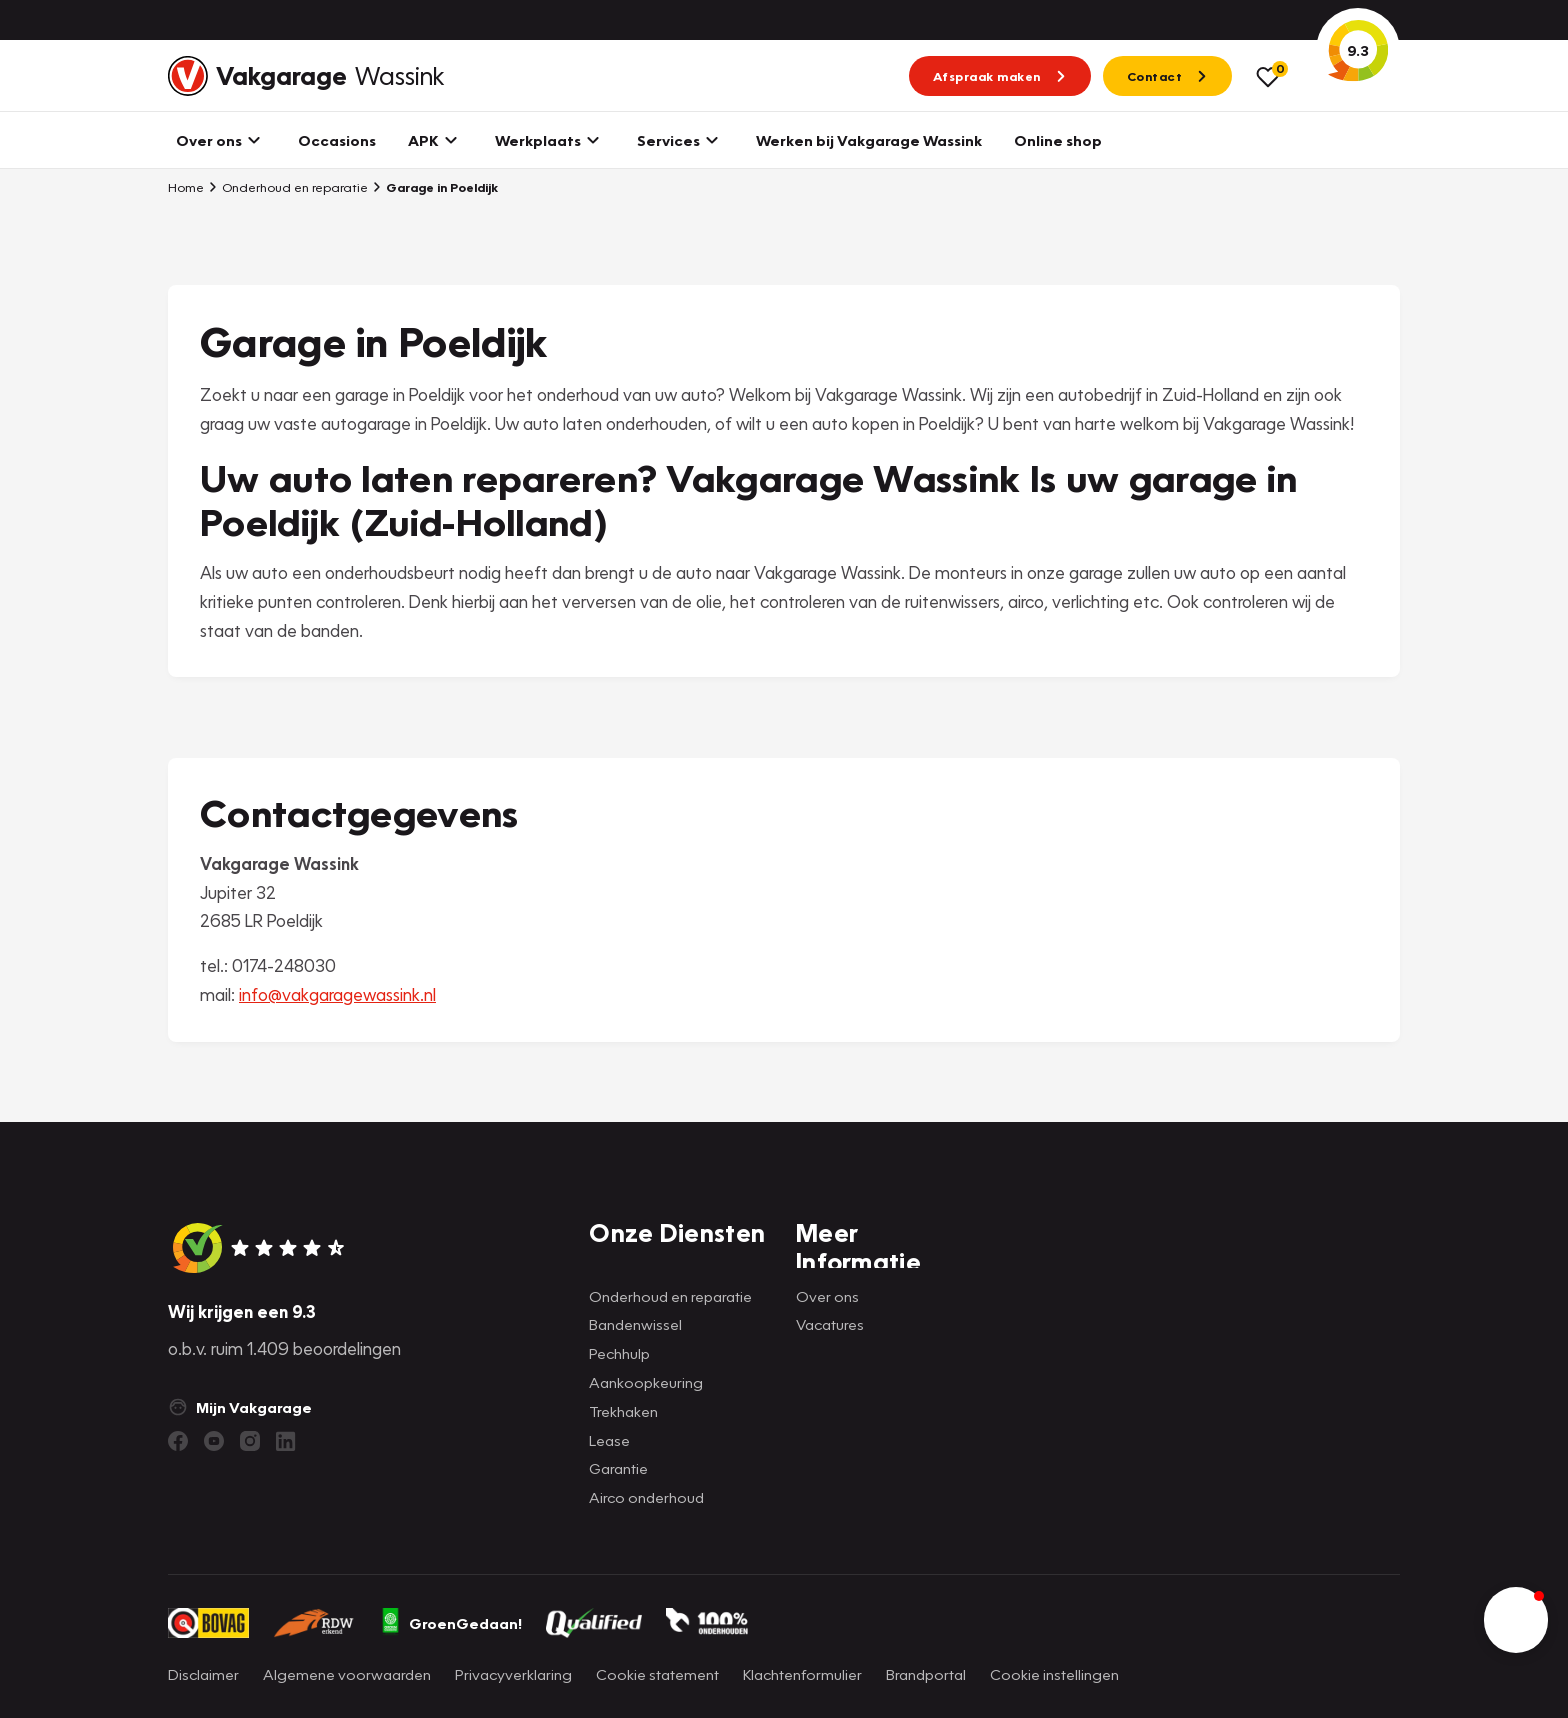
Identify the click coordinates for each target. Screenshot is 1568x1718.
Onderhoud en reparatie (288, 187)
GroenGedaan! (451, 1623)
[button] (1516, 1620)
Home (186, 187)
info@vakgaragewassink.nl (337, 994)
